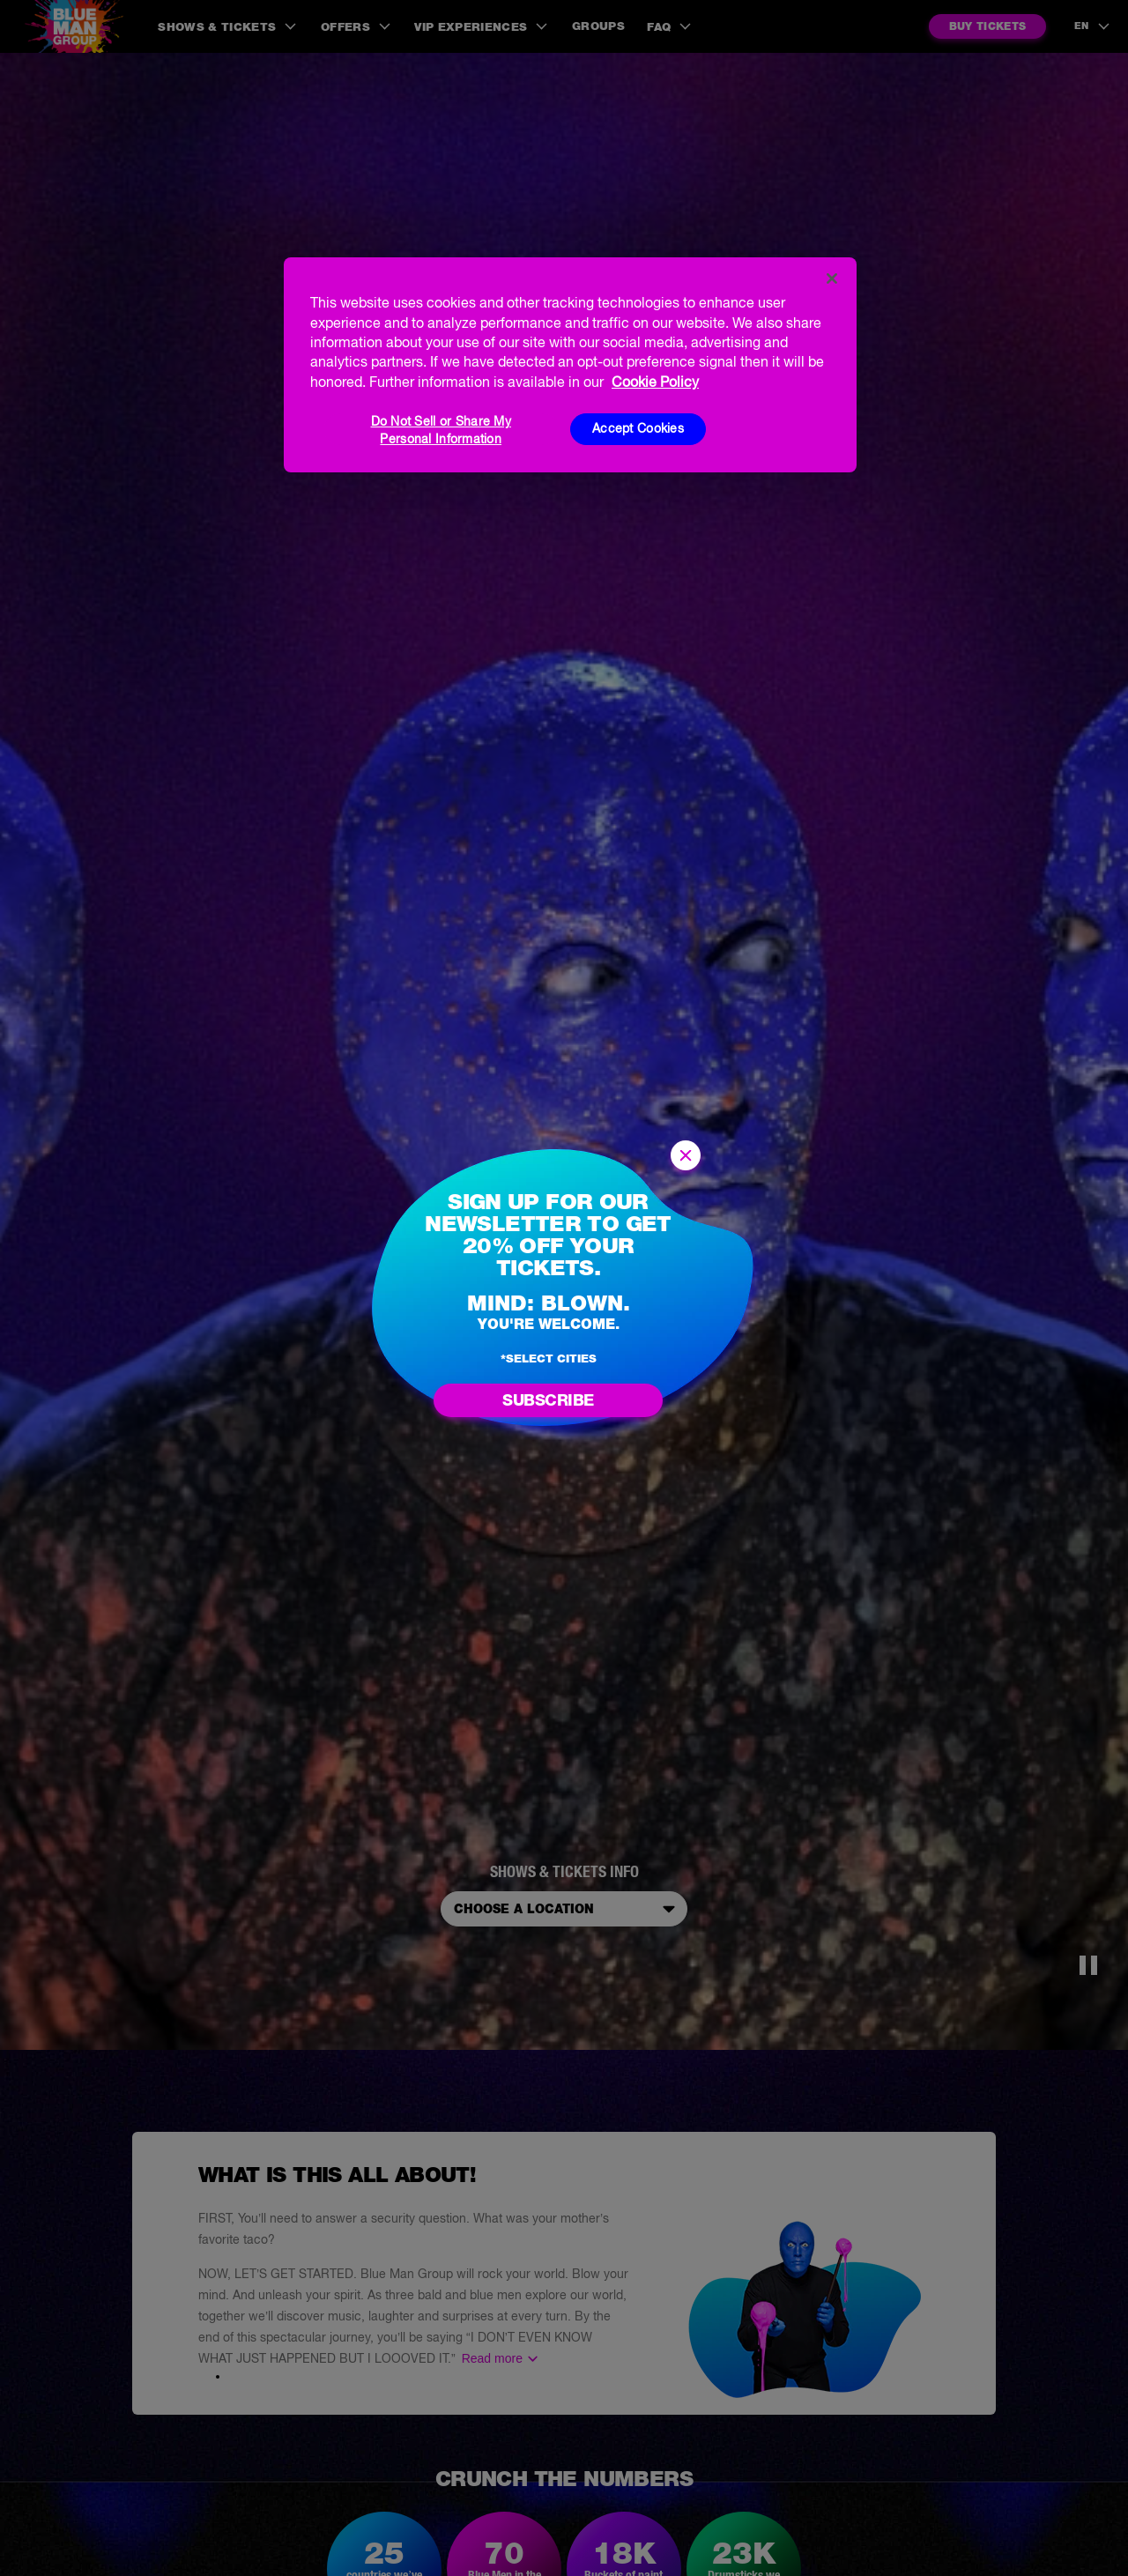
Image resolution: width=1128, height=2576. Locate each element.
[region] (570, 364)
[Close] (832, 278)
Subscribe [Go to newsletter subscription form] (548, 1400)
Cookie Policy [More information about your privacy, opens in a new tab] (655, 382)
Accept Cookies (638, 428)
